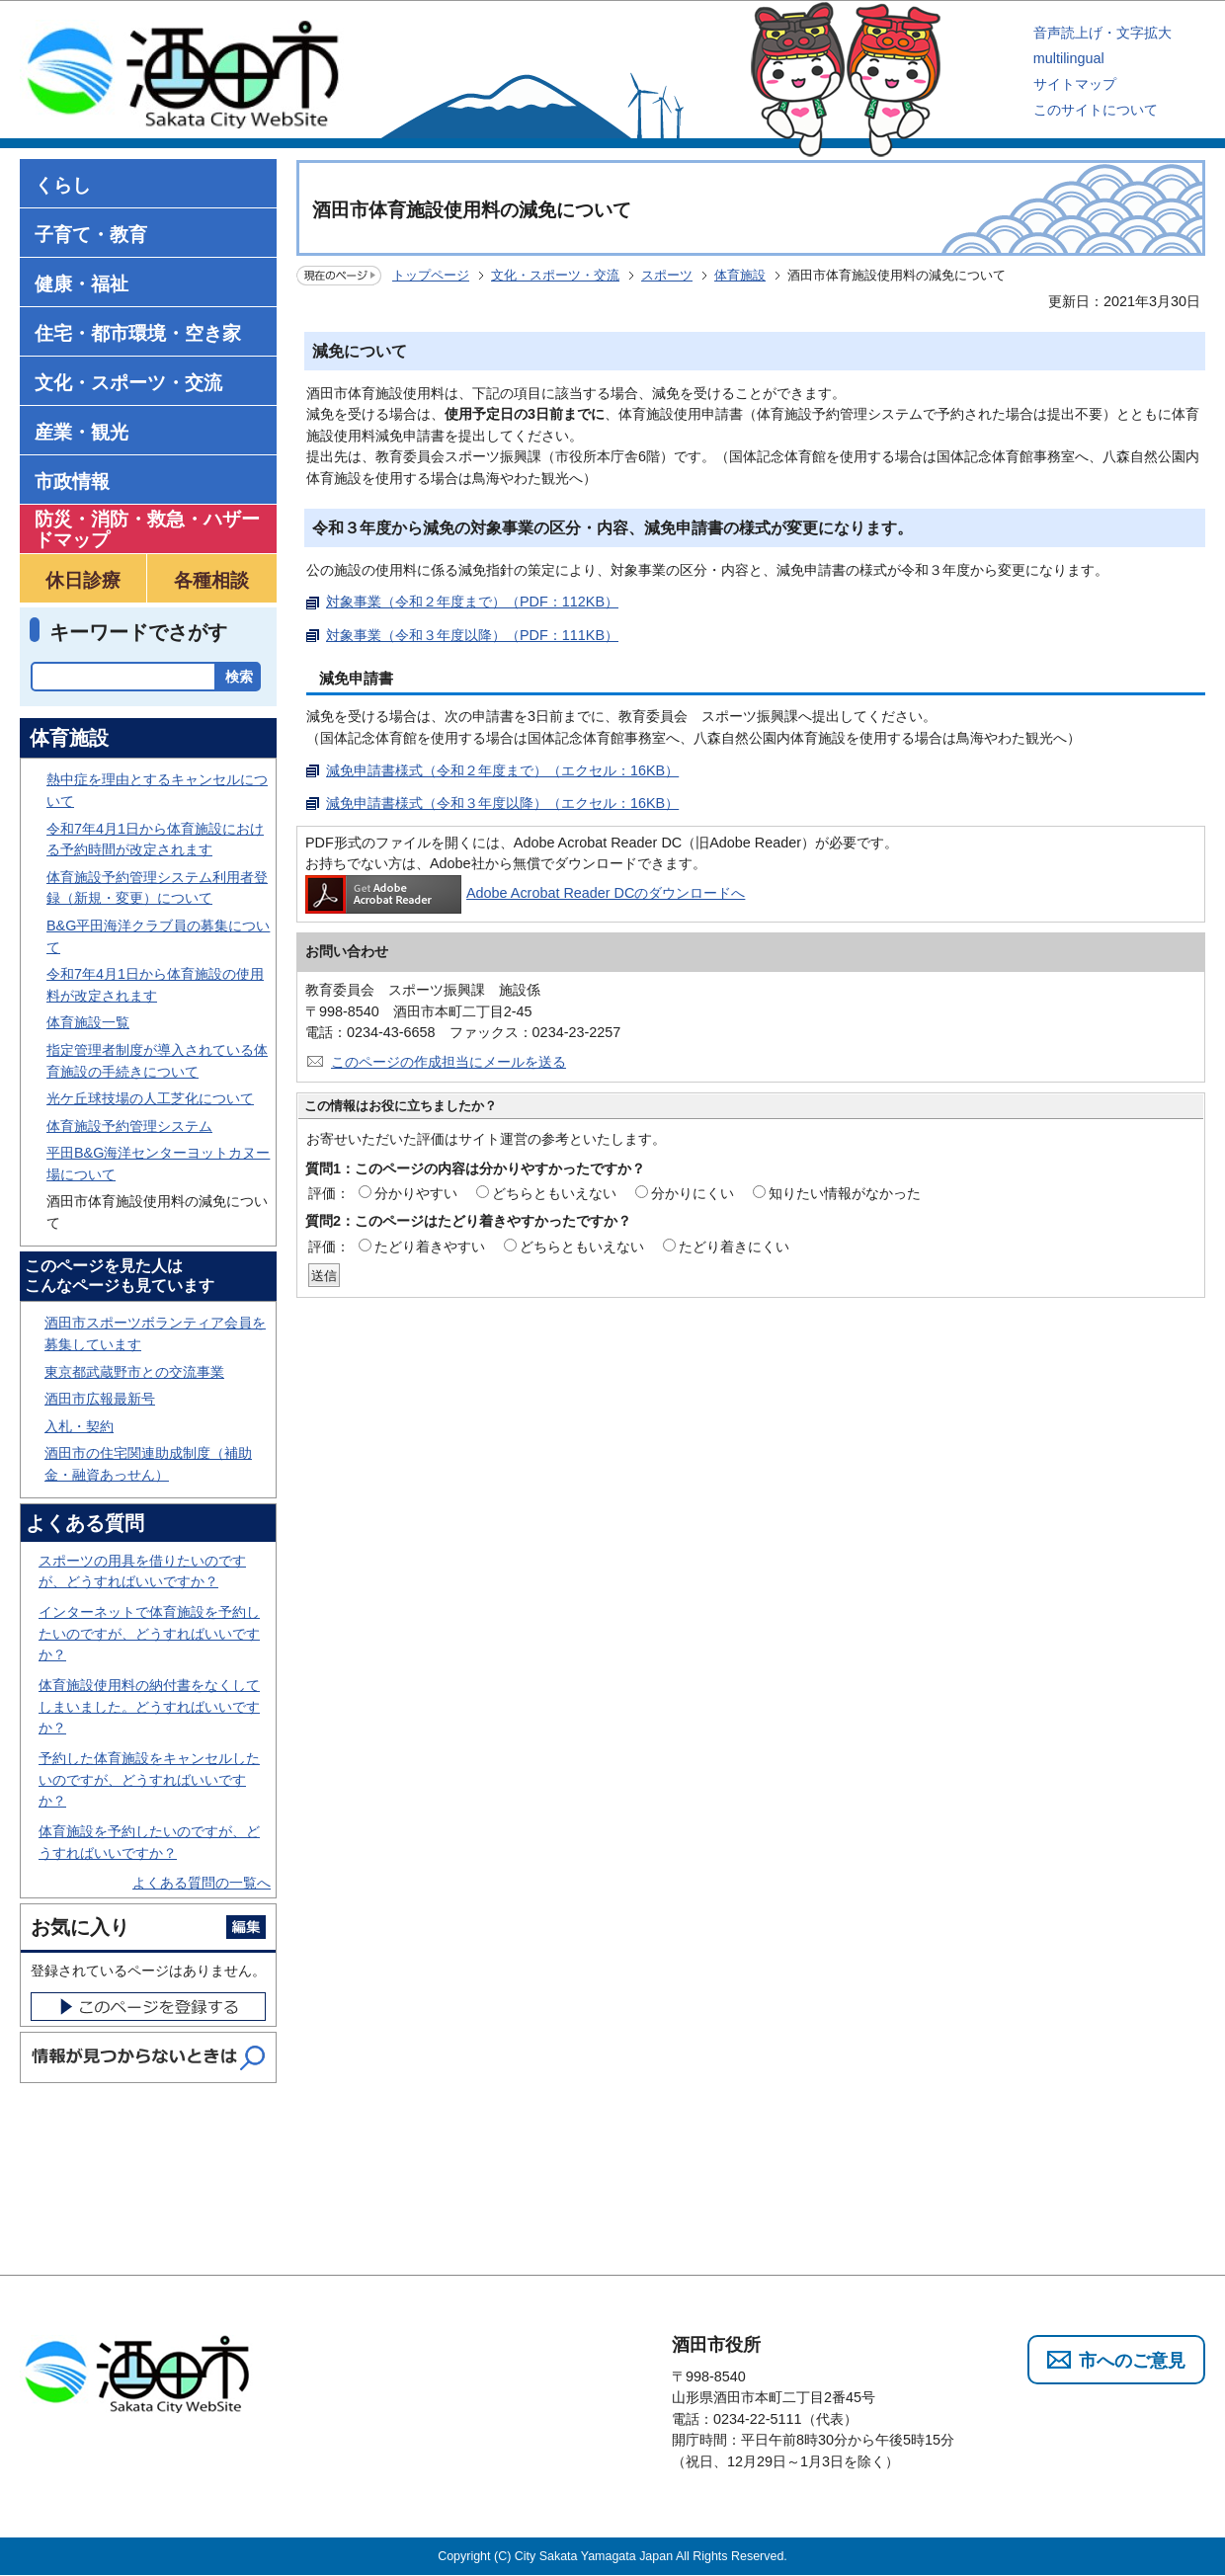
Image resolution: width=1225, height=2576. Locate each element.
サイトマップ (1074, 84)
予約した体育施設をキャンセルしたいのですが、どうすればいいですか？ (149, 1779)
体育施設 (740, 275)
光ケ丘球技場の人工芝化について (150, 1098)
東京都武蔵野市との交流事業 (134, 1372)
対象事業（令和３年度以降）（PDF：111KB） (472, 635)
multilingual (1068, 58)
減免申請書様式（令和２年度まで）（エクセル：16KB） (502, 770)
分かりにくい (692, 1193)
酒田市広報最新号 (99, 1399)
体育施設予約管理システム (129, 1126)
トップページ (430, 275)
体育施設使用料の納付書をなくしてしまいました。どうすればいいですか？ (149, 1706)
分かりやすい (415, 1193)
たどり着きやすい (429, 1246)
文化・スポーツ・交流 (555, 275)
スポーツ (667, 275)
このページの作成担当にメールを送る (448, 1062)
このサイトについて (1095, 110)
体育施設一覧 (87, 1022)
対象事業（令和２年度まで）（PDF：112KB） (472, 601)
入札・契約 (79, 1426)
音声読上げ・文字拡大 (1102, 32)
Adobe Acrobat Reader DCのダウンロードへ (525, 893)
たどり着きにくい (734, 1246)
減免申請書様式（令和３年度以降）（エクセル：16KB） (502, 803)
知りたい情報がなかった (845, 1193)
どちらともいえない (554, 1193)
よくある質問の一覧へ (201, 1883)
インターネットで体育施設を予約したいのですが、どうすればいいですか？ (149, 1633)
